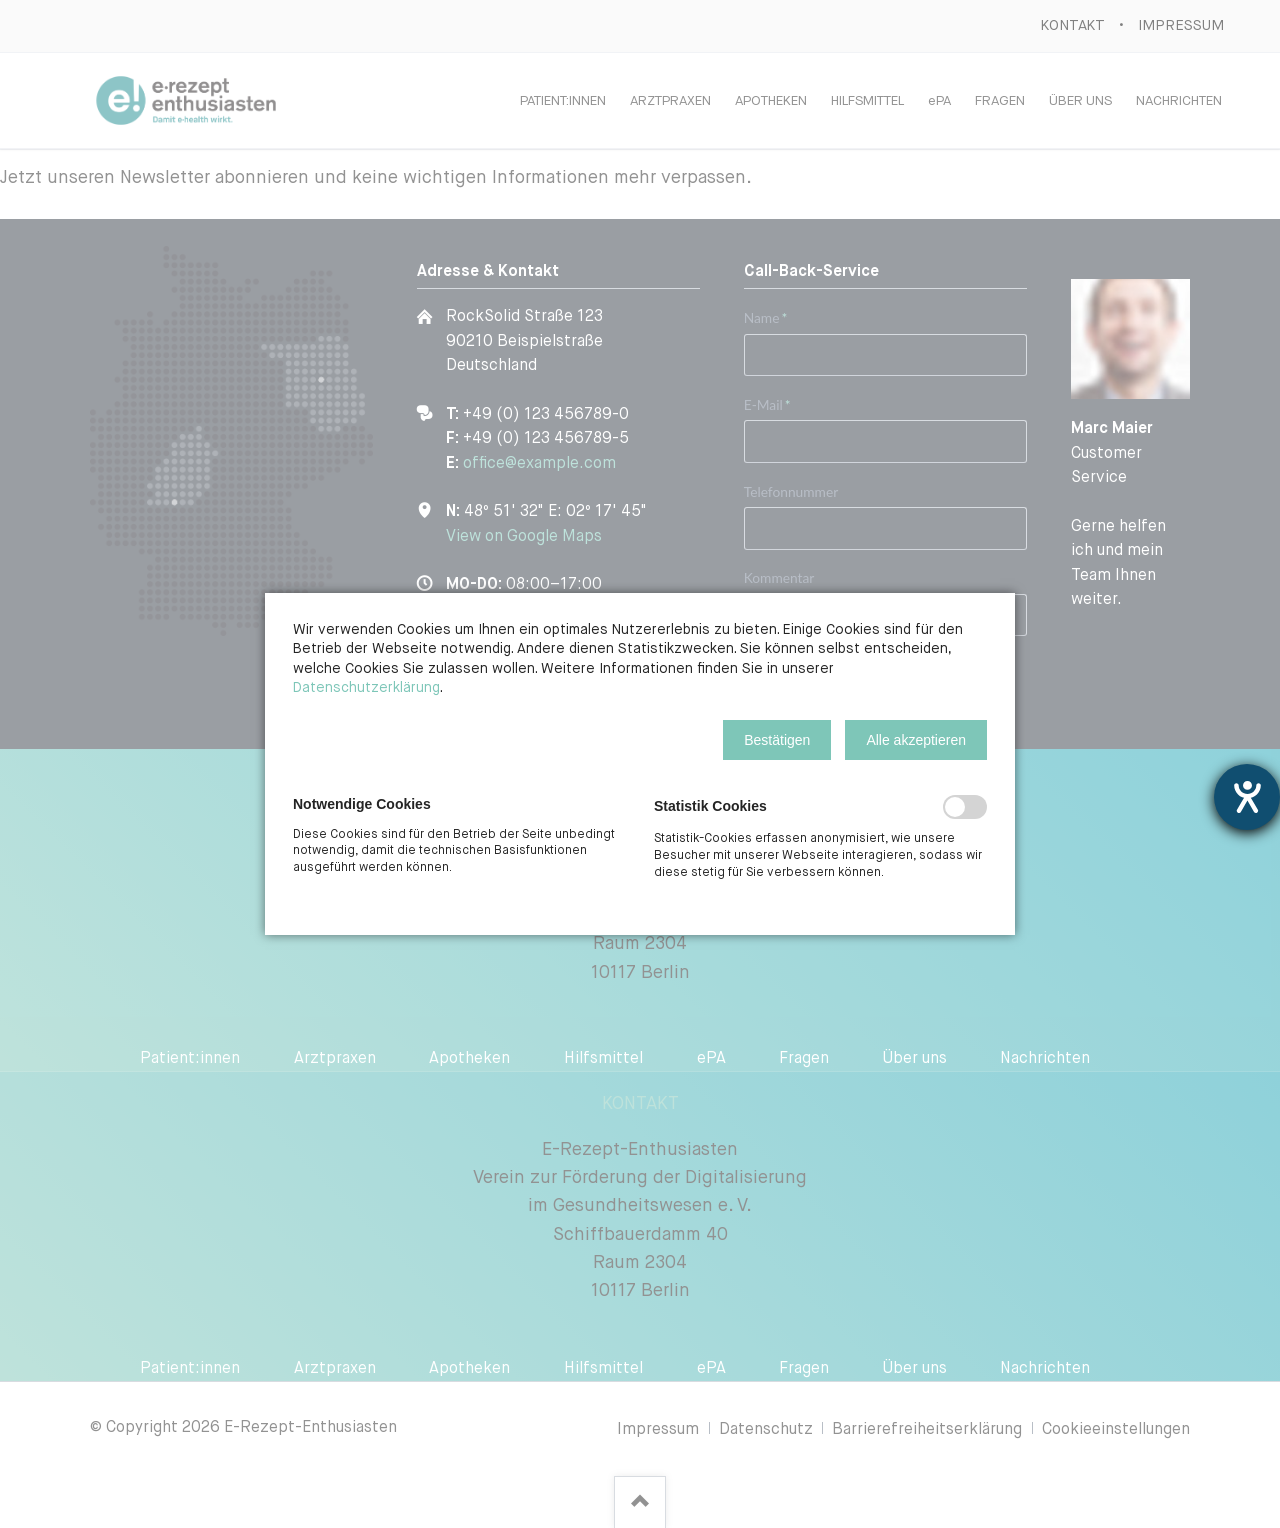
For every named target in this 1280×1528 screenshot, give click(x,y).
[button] (777, 740)
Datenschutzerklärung (366, 688)
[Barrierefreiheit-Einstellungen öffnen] (1247, 797)
